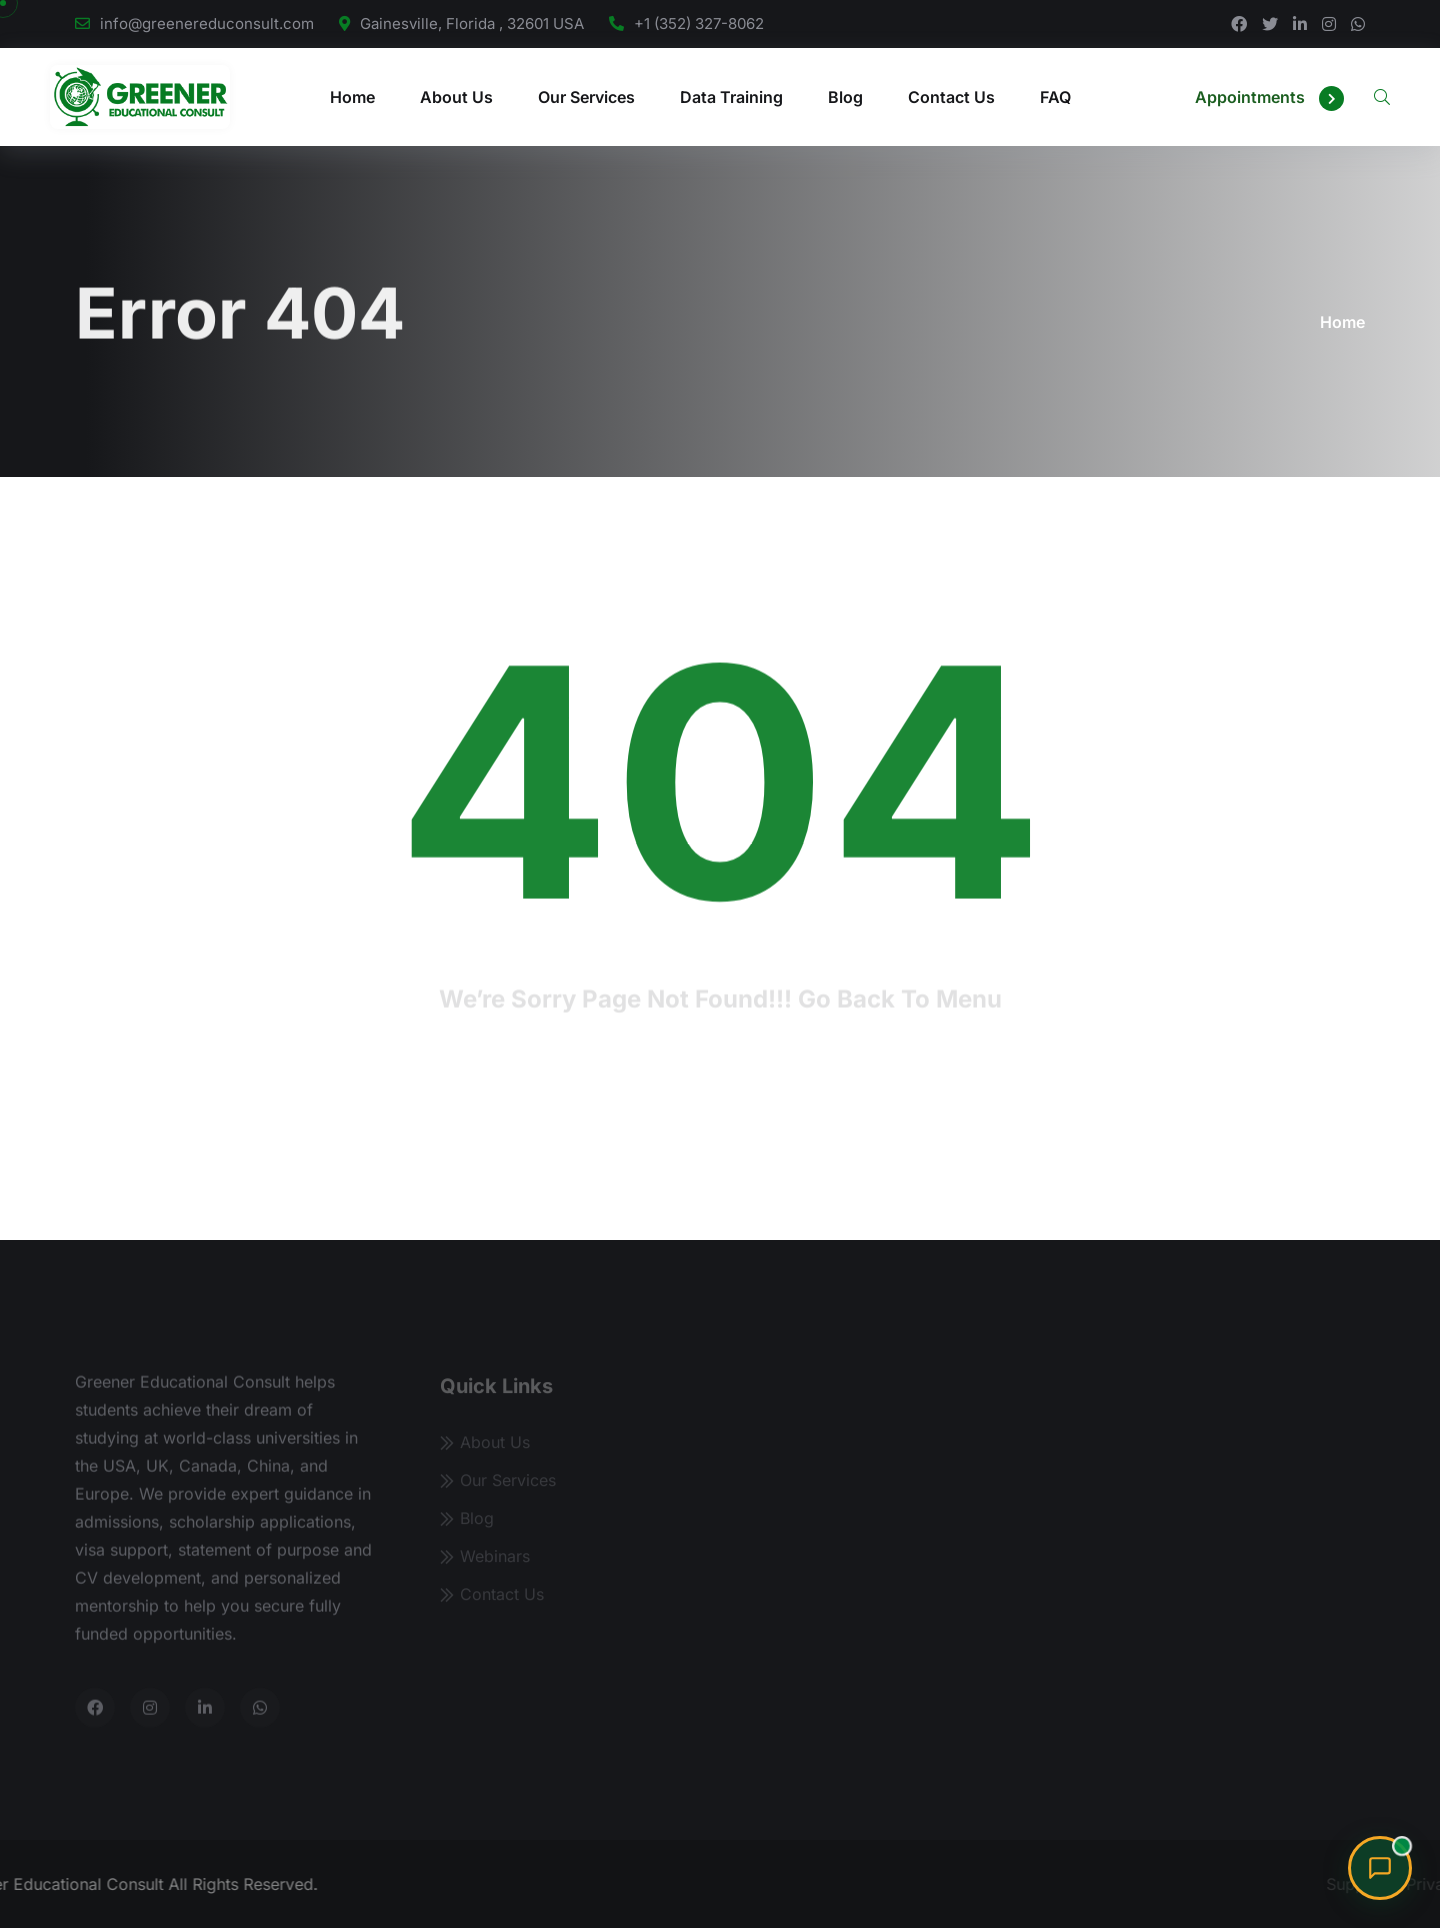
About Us (456, 97)
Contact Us (951, 97)
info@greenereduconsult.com (207, 23)
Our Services (586, 97)
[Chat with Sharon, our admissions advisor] (1380, 1868)
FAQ (1055, 97)
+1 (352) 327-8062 (699, 23)
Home (352, 97)
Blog (845, 97)
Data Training (731, 97)
